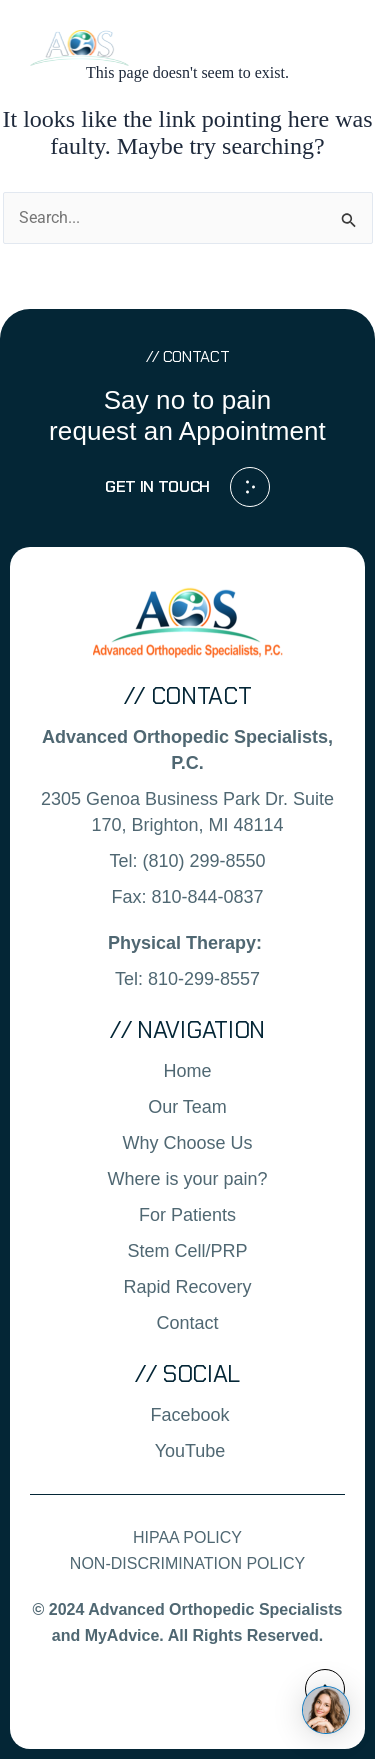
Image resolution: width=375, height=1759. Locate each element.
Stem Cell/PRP (187, 1251)
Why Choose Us (187, 1143)
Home (187, 1071)
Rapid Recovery (187, 1287)
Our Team (187, 1107)
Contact (187, 1323)
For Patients (187, 1215)
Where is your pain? (187, 1179)
